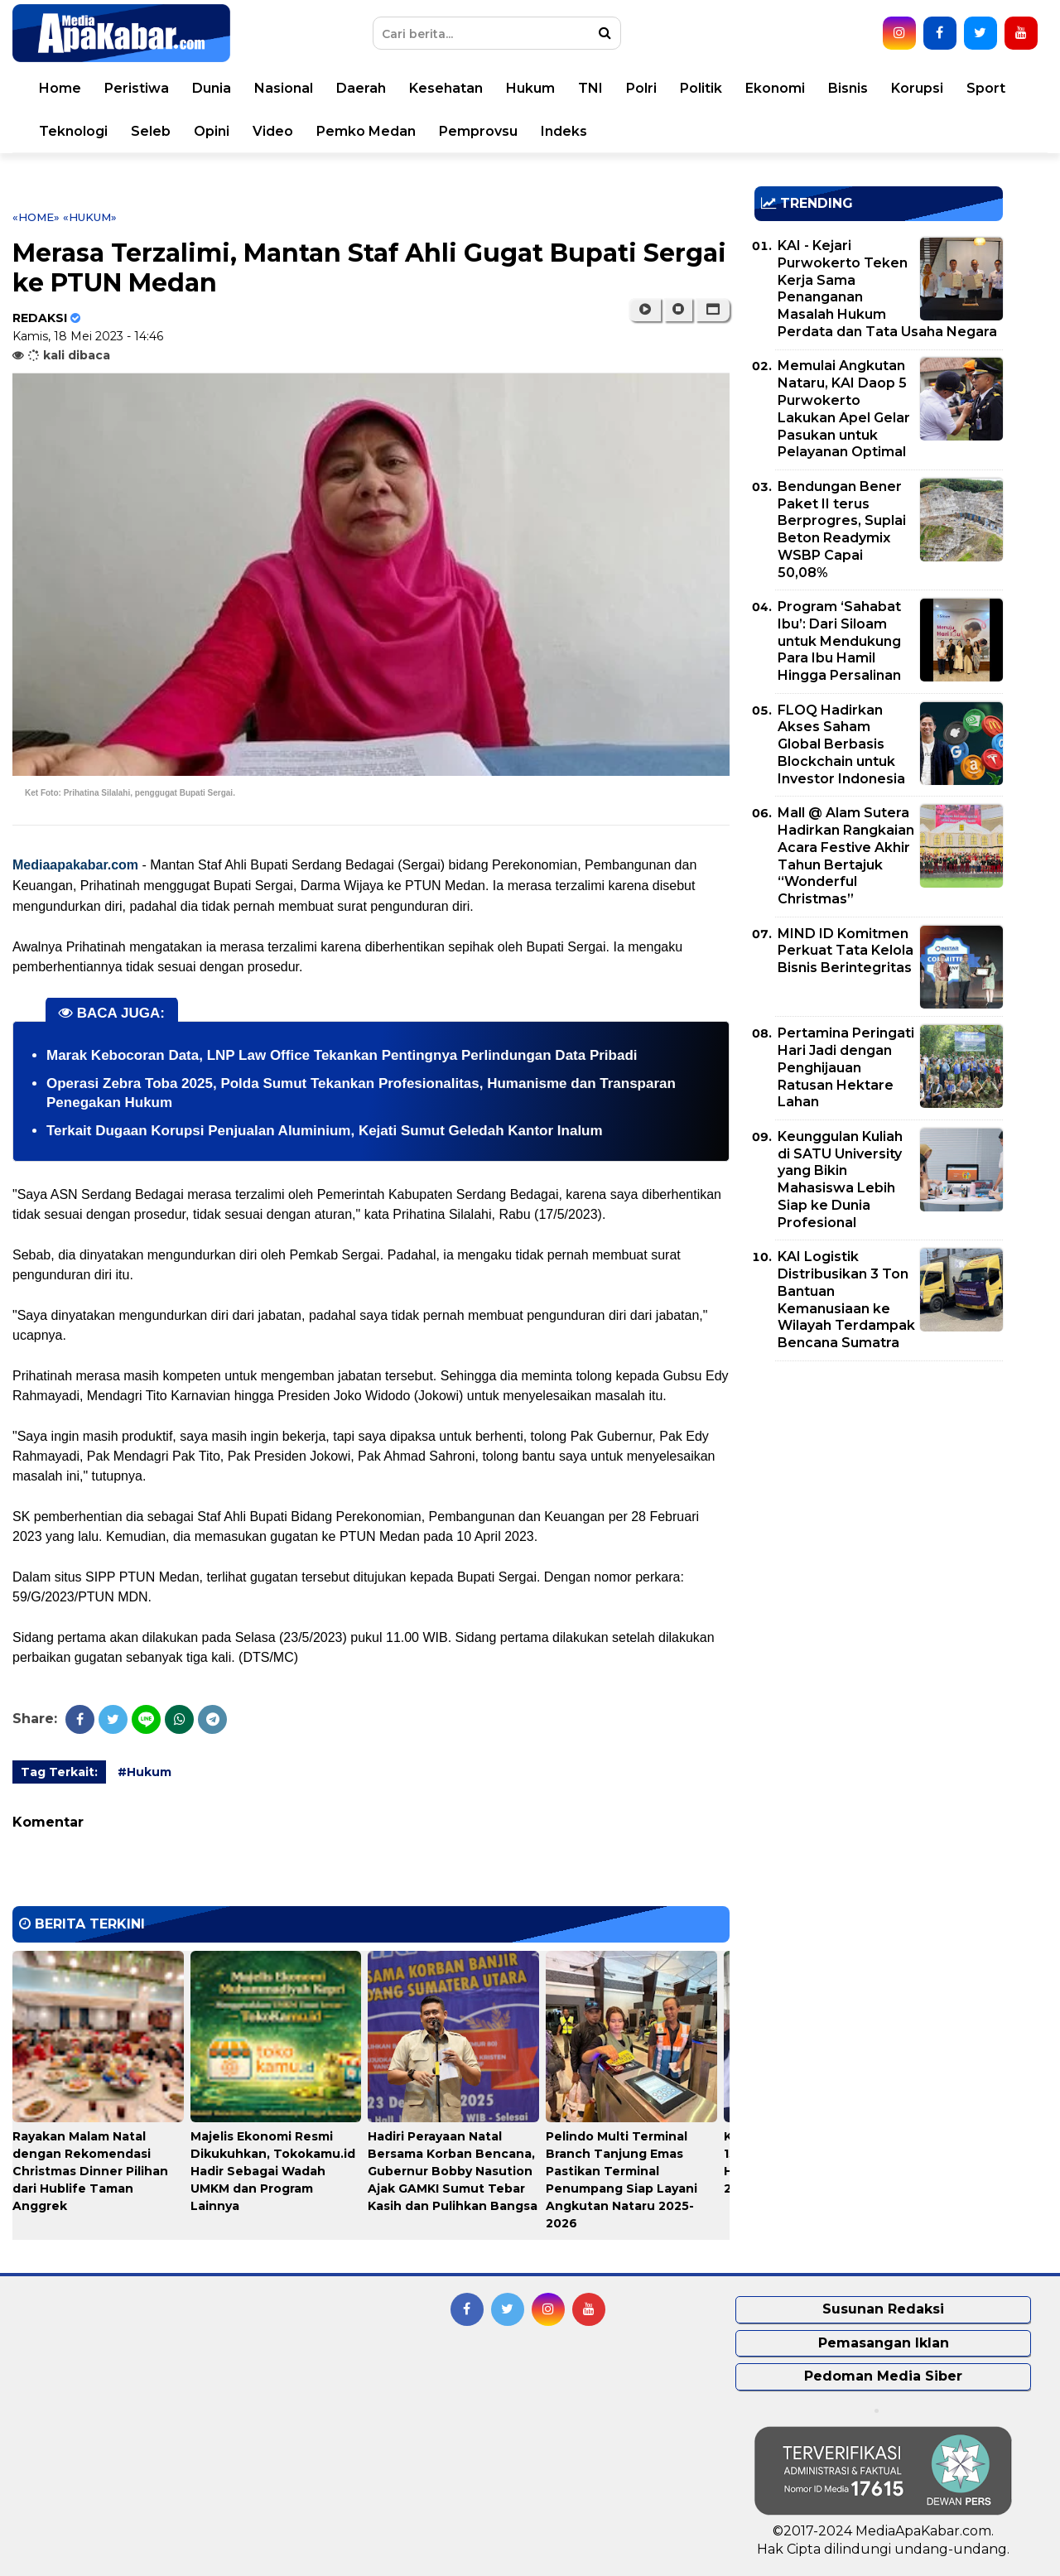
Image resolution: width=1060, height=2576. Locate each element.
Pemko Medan (366, 131)
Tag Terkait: (59, 1772)
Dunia (211, 88)
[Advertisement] (878, 1489)
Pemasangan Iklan (883, 2343)
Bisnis (848, 88)
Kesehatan (446, 88)
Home (60, 88)
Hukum (530, 88)
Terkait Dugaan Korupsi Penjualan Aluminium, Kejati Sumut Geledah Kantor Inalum (324, 1131)
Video (273, 131)
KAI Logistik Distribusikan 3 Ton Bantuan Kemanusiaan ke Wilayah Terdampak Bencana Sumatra (846, 1300)
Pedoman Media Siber (883, 2376)
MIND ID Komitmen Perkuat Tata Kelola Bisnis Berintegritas (845, 951)
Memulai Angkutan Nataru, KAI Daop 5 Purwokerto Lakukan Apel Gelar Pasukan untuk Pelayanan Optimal (844, 409)
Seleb (151, 131)
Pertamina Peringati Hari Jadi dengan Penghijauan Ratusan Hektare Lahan (846, 1067)
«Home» (36, 217)
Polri (641, 88)
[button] (713, 309)
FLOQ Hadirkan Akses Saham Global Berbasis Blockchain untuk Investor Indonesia (841, 744)
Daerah (361, 88)
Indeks (564, 131)
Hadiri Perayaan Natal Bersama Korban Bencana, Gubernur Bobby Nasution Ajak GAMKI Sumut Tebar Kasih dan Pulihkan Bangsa (452, 2171)
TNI (590, 88)
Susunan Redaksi (883, 2309)
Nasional (283, 88)
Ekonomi (775, 88)
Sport (985, 88)
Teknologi (73, 131)
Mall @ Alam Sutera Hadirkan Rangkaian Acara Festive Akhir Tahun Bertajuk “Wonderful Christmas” (846, 856)
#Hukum (144, 1772)
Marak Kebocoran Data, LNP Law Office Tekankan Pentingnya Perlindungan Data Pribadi (342, 1055)
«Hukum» (90, 217)
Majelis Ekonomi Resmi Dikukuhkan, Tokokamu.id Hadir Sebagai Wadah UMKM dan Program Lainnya (272, 2171)
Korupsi (917, 88)
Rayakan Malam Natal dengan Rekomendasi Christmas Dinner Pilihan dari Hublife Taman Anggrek (90, 2171)
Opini (211, 131)
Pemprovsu (478, 131)
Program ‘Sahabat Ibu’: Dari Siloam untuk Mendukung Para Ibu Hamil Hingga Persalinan (839, 641)
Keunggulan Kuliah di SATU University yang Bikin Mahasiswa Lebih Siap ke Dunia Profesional (840, 1179)
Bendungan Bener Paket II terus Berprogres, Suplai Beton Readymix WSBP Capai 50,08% (842, 529)
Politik (701, 88)
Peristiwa (136, 88)
